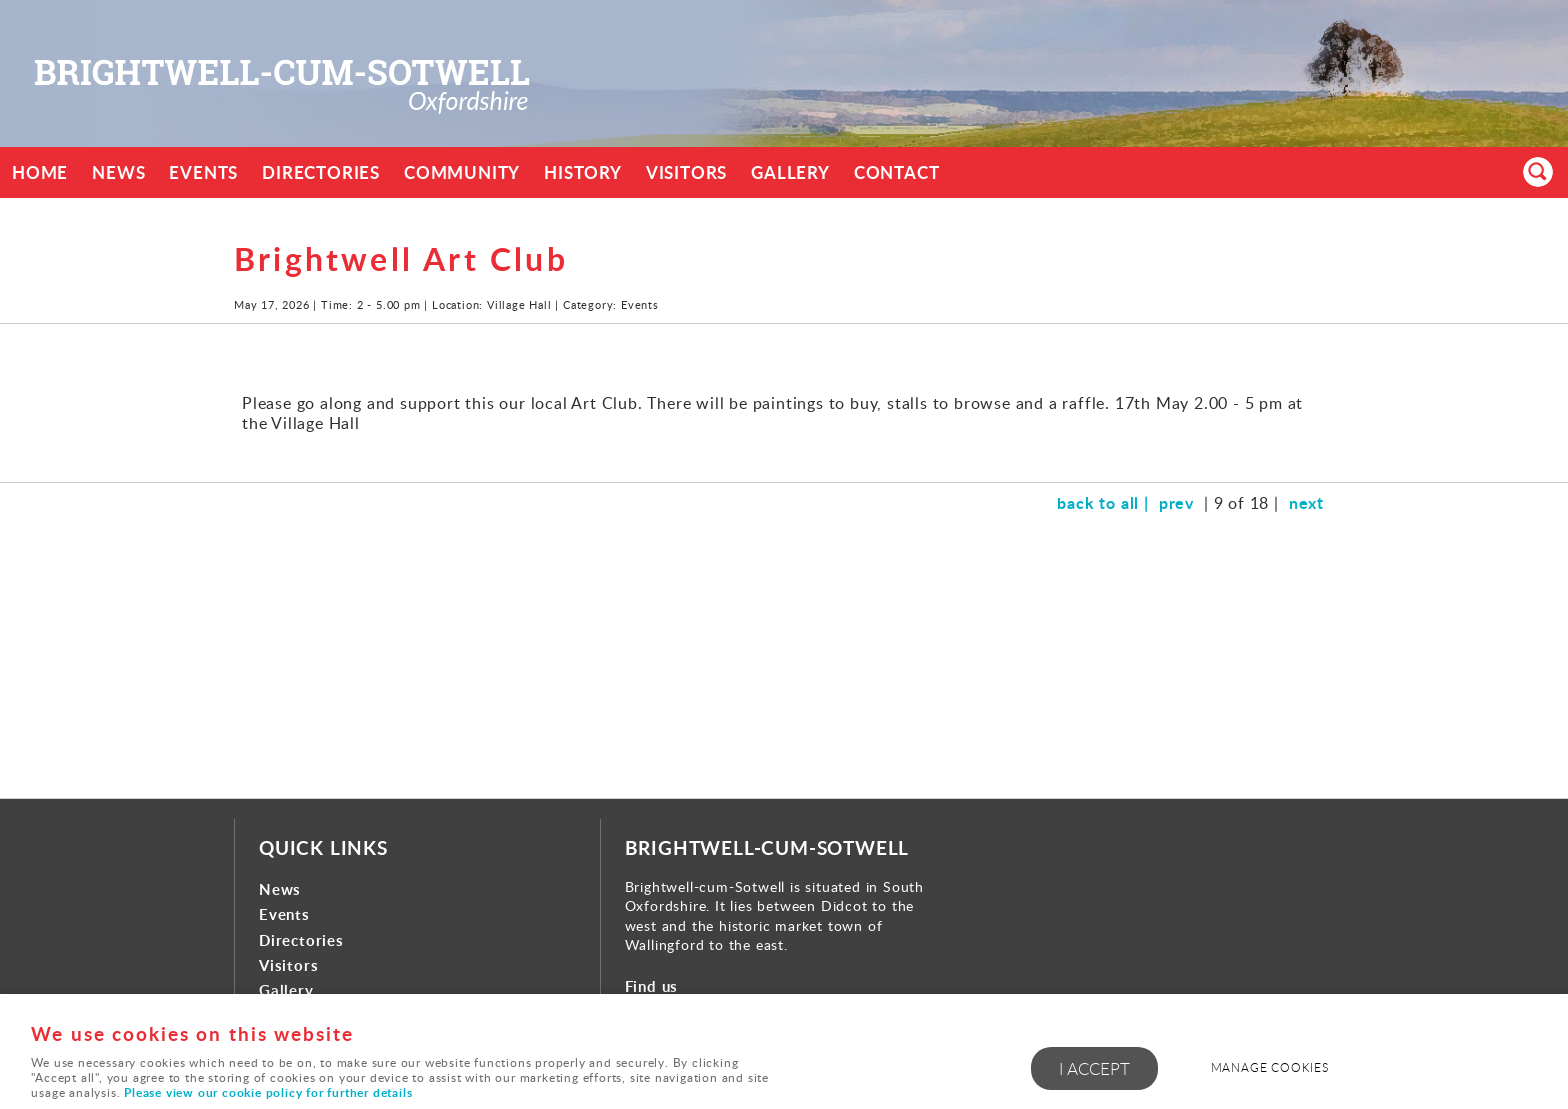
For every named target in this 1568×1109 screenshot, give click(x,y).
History (583, 172)
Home (40, 172)
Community (462, 172)
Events (203, 172)
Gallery (790, 172)
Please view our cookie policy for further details (268, 1092)
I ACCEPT (1094, 1068)
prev (1176, 502)
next (1306, 502)
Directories (321, 172)
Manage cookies (1270, 1067)
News (118, 172)
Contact (897, 172)
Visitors (686, 172)
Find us (652, 986)
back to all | (1102, 502)
